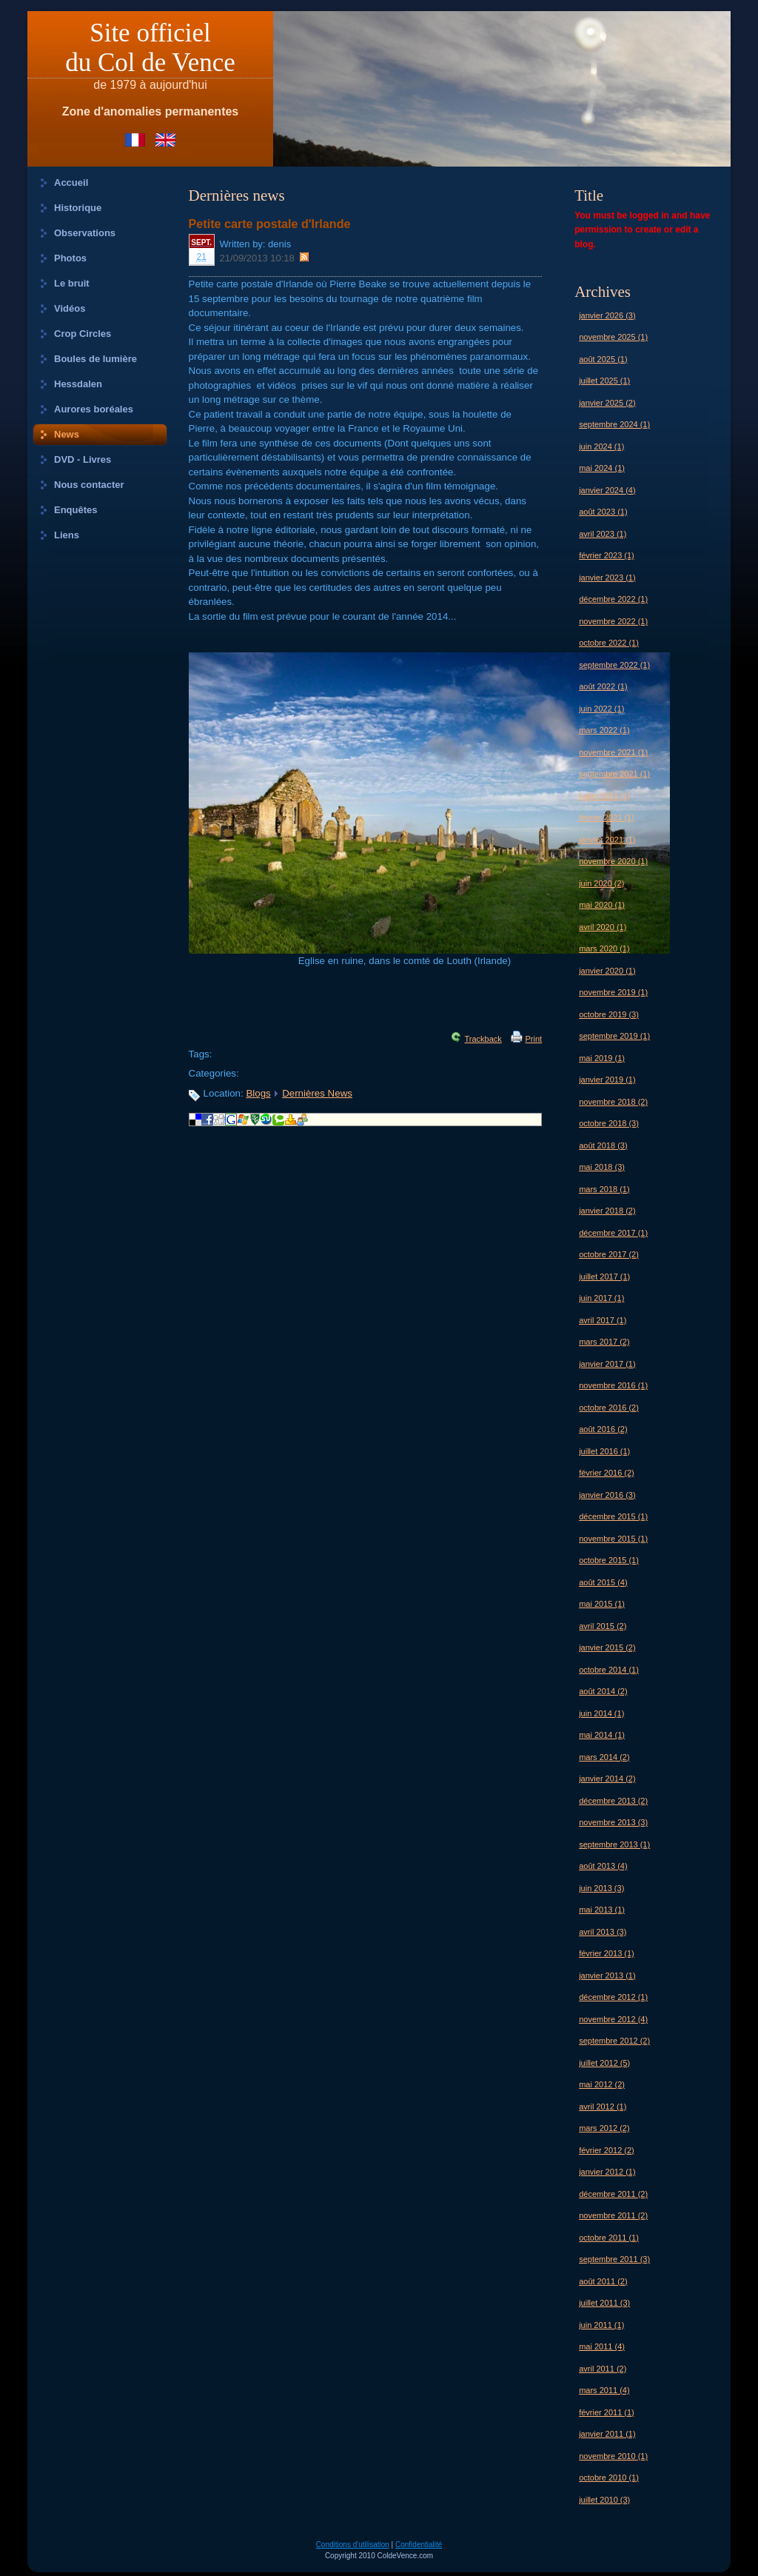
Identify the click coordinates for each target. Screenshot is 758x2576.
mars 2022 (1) (604, 730)
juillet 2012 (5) (604, 2062)
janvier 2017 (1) (607, 1363)
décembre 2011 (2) (613, 2193)
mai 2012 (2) (602, 2084)
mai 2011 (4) (602, 2346)
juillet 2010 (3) (604, 2499)
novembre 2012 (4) (613, 2019)
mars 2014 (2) (604, 1757)
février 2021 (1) (606, 817)
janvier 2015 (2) (607, 1647)
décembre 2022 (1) (613, 599)
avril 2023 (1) (602, 533)
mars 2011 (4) (604, 2390)
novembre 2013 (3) (613, 1822)
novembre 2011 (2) (613, 2215)
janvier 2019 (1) (607, 1079)
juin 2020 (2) (601, 883)
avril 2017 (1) (602, 1320)
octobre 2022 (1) (609, 642)
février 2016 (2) (606, 1472)
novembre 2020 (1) (613, 861)
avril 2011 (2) (602, 2368)
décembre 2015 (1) (613, 1516)
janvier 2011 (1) (607, 2433)
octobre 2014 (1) (609, 1669)
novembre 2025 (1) (613, 336)
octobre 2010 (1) (609, 2477)
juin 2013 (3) (601, 1888)
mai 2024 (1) (602, 468)
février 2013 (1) (606, 1953)
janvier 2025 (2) (607, 402)
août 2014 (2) (603, 1691)
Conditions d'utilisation (352, 2544)
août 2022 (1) (603, 686)
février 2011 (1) (606, 2412)
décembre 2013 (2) (613, 1800)
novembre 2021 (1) (613, 752)
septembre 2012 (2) (614, 2040)
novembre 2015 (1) (613, 1538)
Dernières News (317, 1093)
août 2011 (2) (603, 2281)
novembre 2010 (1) (613, 2456)
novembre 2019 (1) (613, 992)
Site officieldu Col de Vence (150, 48)
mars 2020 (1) (604, 948)
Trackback (483, 1038)
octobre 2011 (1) (609, 2237)
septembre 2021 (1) (614, 773)
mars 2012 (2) (604, 2128)
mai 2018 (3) (602, 1166)
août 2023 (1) (603, 511)
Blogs (258, 1093)
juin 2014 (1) (601, 1713)
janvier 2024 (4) (607, 490)
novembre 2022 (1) (613, 621)
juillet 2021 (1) (604, 796)
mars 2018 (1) (604, 1189)
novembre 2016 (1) (613, 1385)
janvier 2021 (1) (607, 839)
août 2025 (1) (603, 359)
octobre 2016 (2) (609, 1407)
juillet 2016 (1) (604, 1451)
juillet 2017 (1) (604, 1276)
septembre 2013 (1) (614, 1844)
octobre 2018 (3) (609, 1123)
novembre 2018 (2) (613, 1101)
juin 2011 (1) (601, 2325)
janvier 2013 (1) (607, 1975)
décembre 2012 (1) (613, 1997)
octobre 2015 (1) (609, 1560)
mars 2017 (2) (604, 1341)
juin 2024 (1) (601, 446)
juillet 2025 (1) (604, 380)
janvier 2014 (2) (607, 1778)
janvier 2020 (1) (607, 970)
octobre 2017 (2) (609, 1254)
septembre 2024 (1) (614, 424)
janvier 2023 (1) (607, 577)
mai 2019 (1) (602, 1058)
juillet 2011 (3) (604, 2302)
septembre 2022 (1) (614, 664)
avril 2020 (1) (602, 927)
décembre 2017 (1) (613, 1232)
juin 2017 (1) (601, 1298)
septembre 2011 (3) (614, 2259)
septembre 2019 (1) (614, 1035)
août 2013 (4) (603, 1865)
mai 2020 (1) (602, 904)
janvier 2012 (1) (607, 2171)
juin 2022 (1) (601, 708)
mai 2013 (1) (602, 1909)
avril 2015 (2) (602, 1626)
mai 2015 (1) (602, 1603)
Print (534, 1038)
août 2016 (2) (603, 1429)
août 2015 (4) (603, 1582)
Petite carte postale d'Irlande (270, 223)
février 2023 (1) (606, 555)
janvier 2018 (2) (607, 1210)
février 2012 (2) (606, 2150)
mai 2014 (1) (602, 1734)
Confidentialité (418, 2544)
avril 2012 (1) (602, 2106)
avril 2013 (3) (602, 1931)
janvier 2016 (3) (607, 1495)
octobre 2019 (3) (609, 1014)
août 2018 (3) (603, 1145)
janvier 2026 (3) (607, 315)
